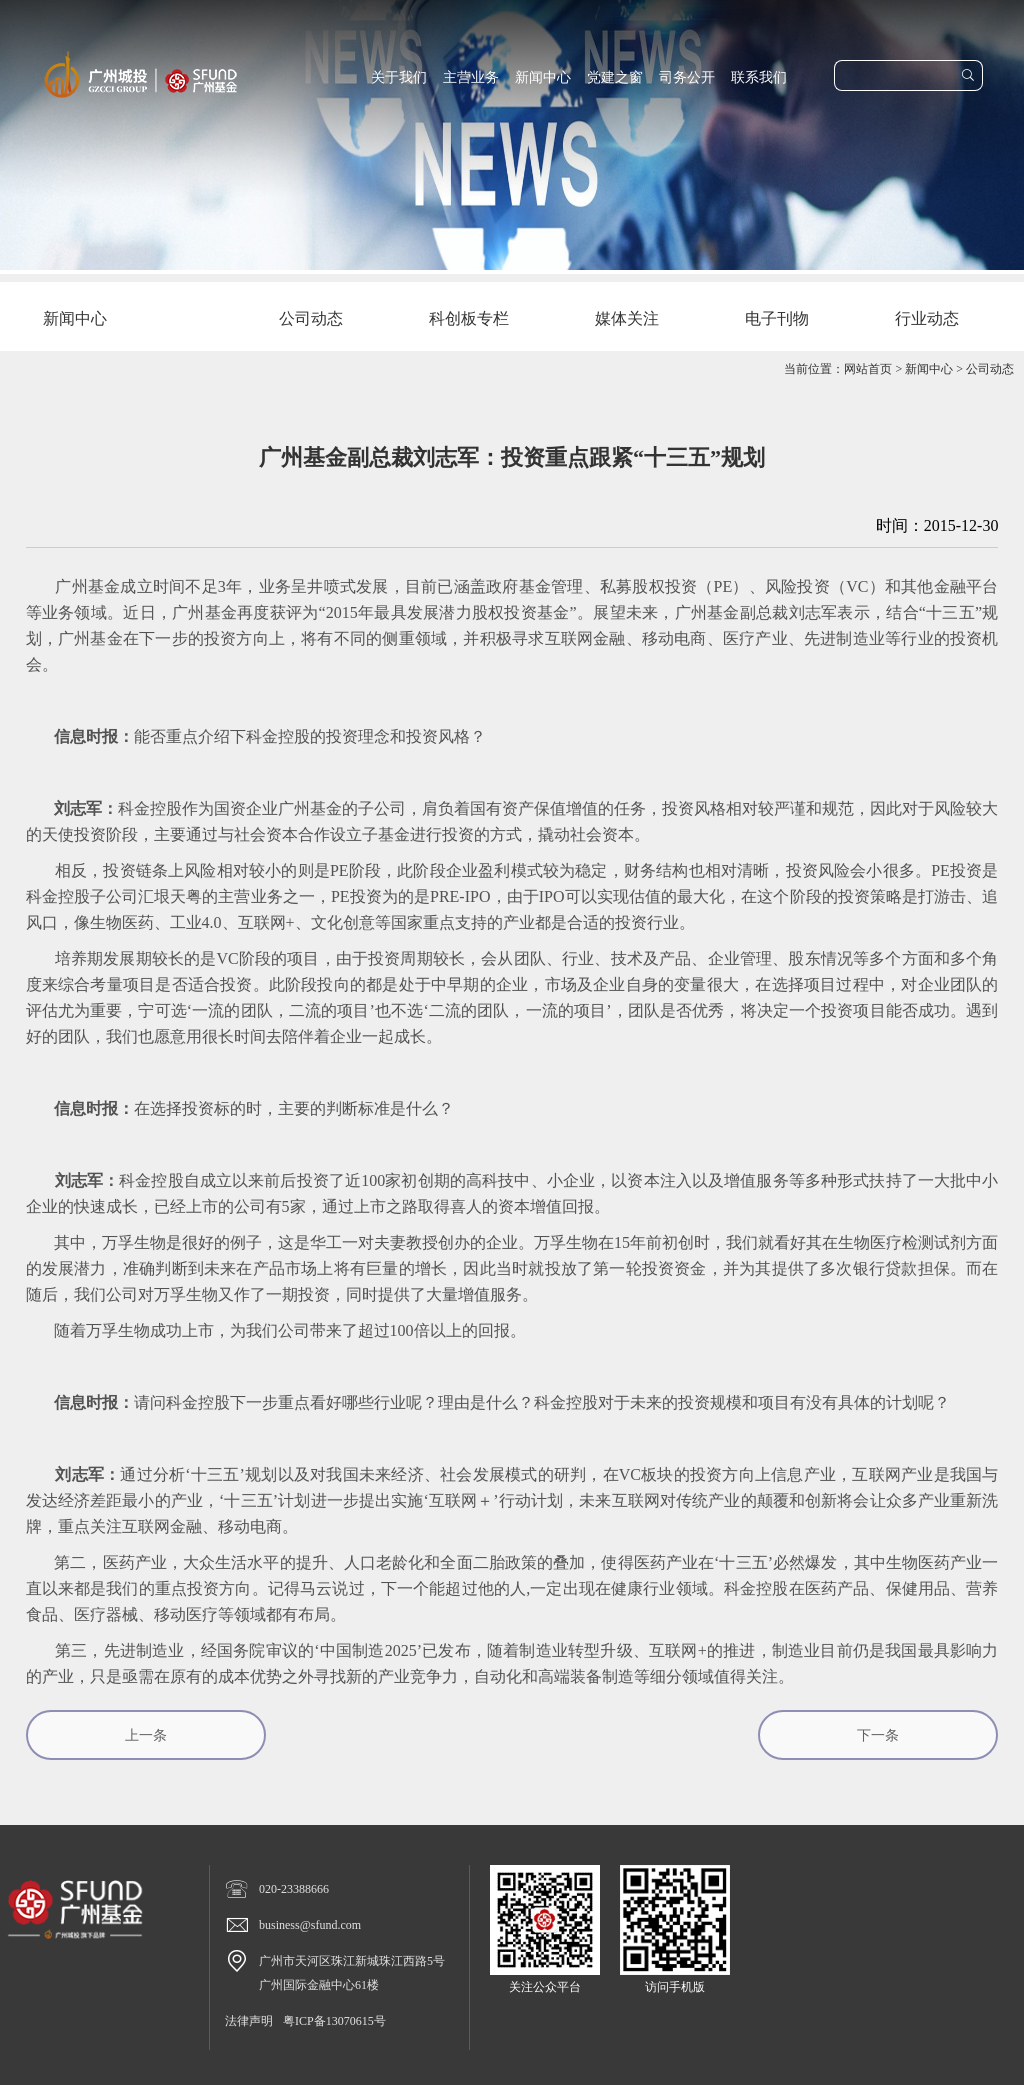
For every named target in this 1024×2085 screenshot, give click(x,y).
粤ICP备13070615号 (334, 2021)
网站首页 (868, 369)
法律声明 (249, 2021)
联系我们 (759, 77)
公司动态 (990, 369)
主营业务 (471, 77)
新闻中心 (543, 77)
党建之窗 (615, 77)
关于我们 (399, 77)
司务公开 (687, 77)
